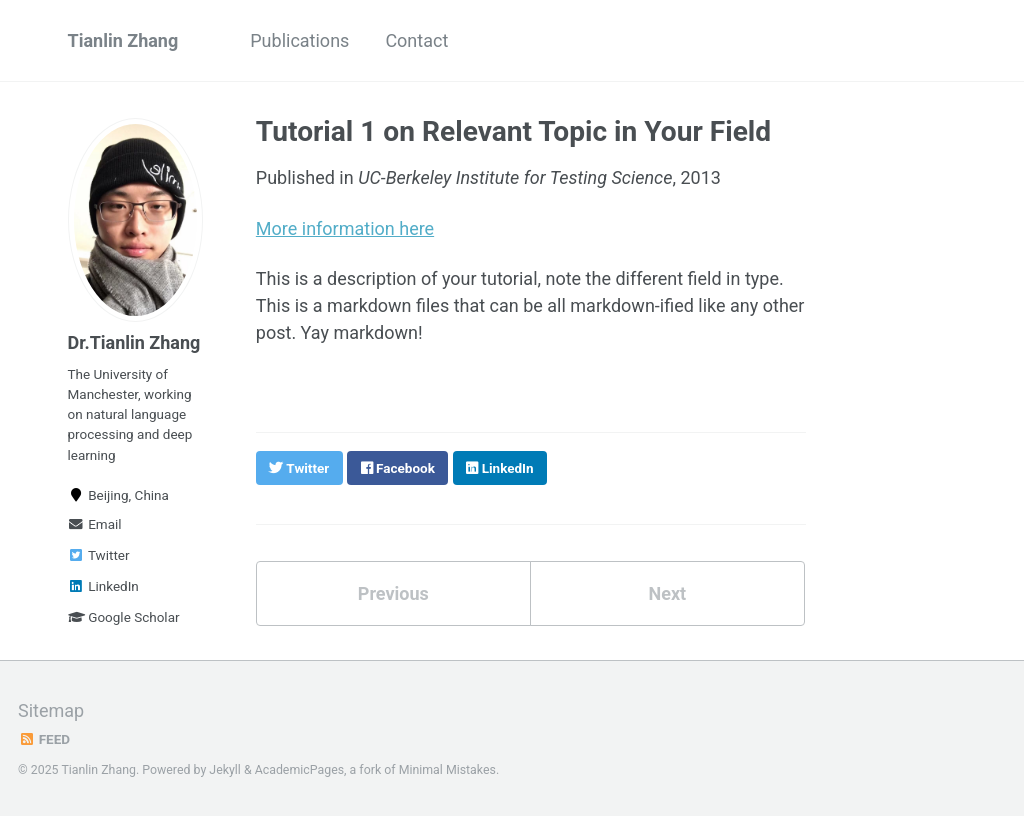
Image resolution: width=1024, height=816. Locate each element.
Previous (393, 593)
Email (95, 524)
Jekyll (225, 770)
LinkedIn (103, 586)
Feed (44, 739)
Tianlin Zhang (123, 40)
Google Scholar (124, 617)
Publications (299, 40)
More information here (345, 228)
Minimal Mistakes (447, 770)
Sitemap (51, 710)
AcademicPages (299, 770)
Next (667, 593)
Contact (416, 40)
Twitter (99, 555)
